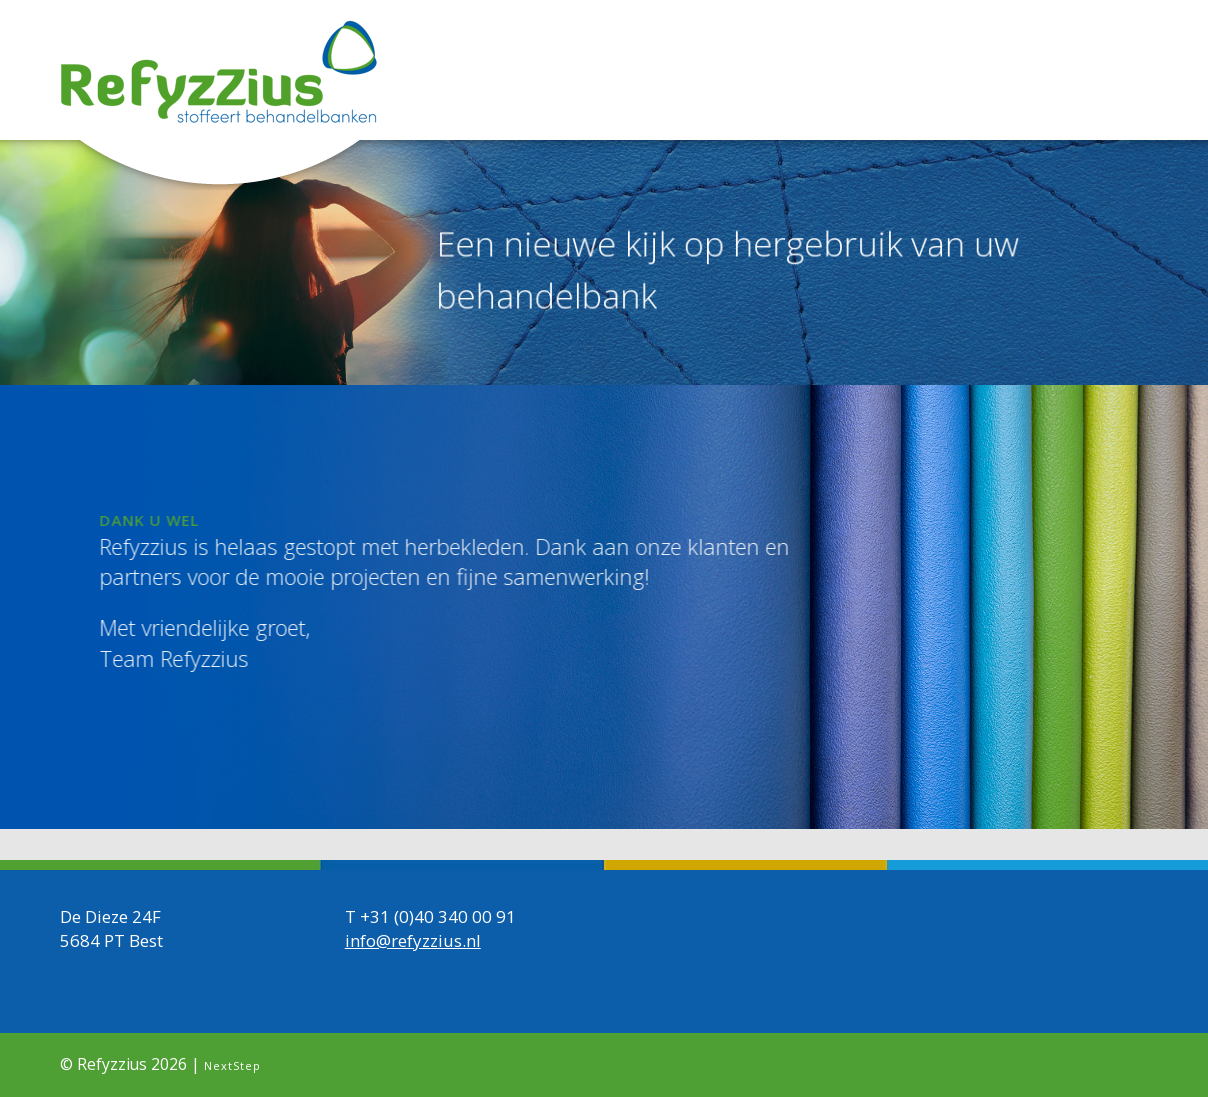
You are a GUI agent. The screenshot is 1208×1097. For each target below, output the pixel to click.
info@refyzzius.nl (413, 940)
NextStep (232, 1065)
